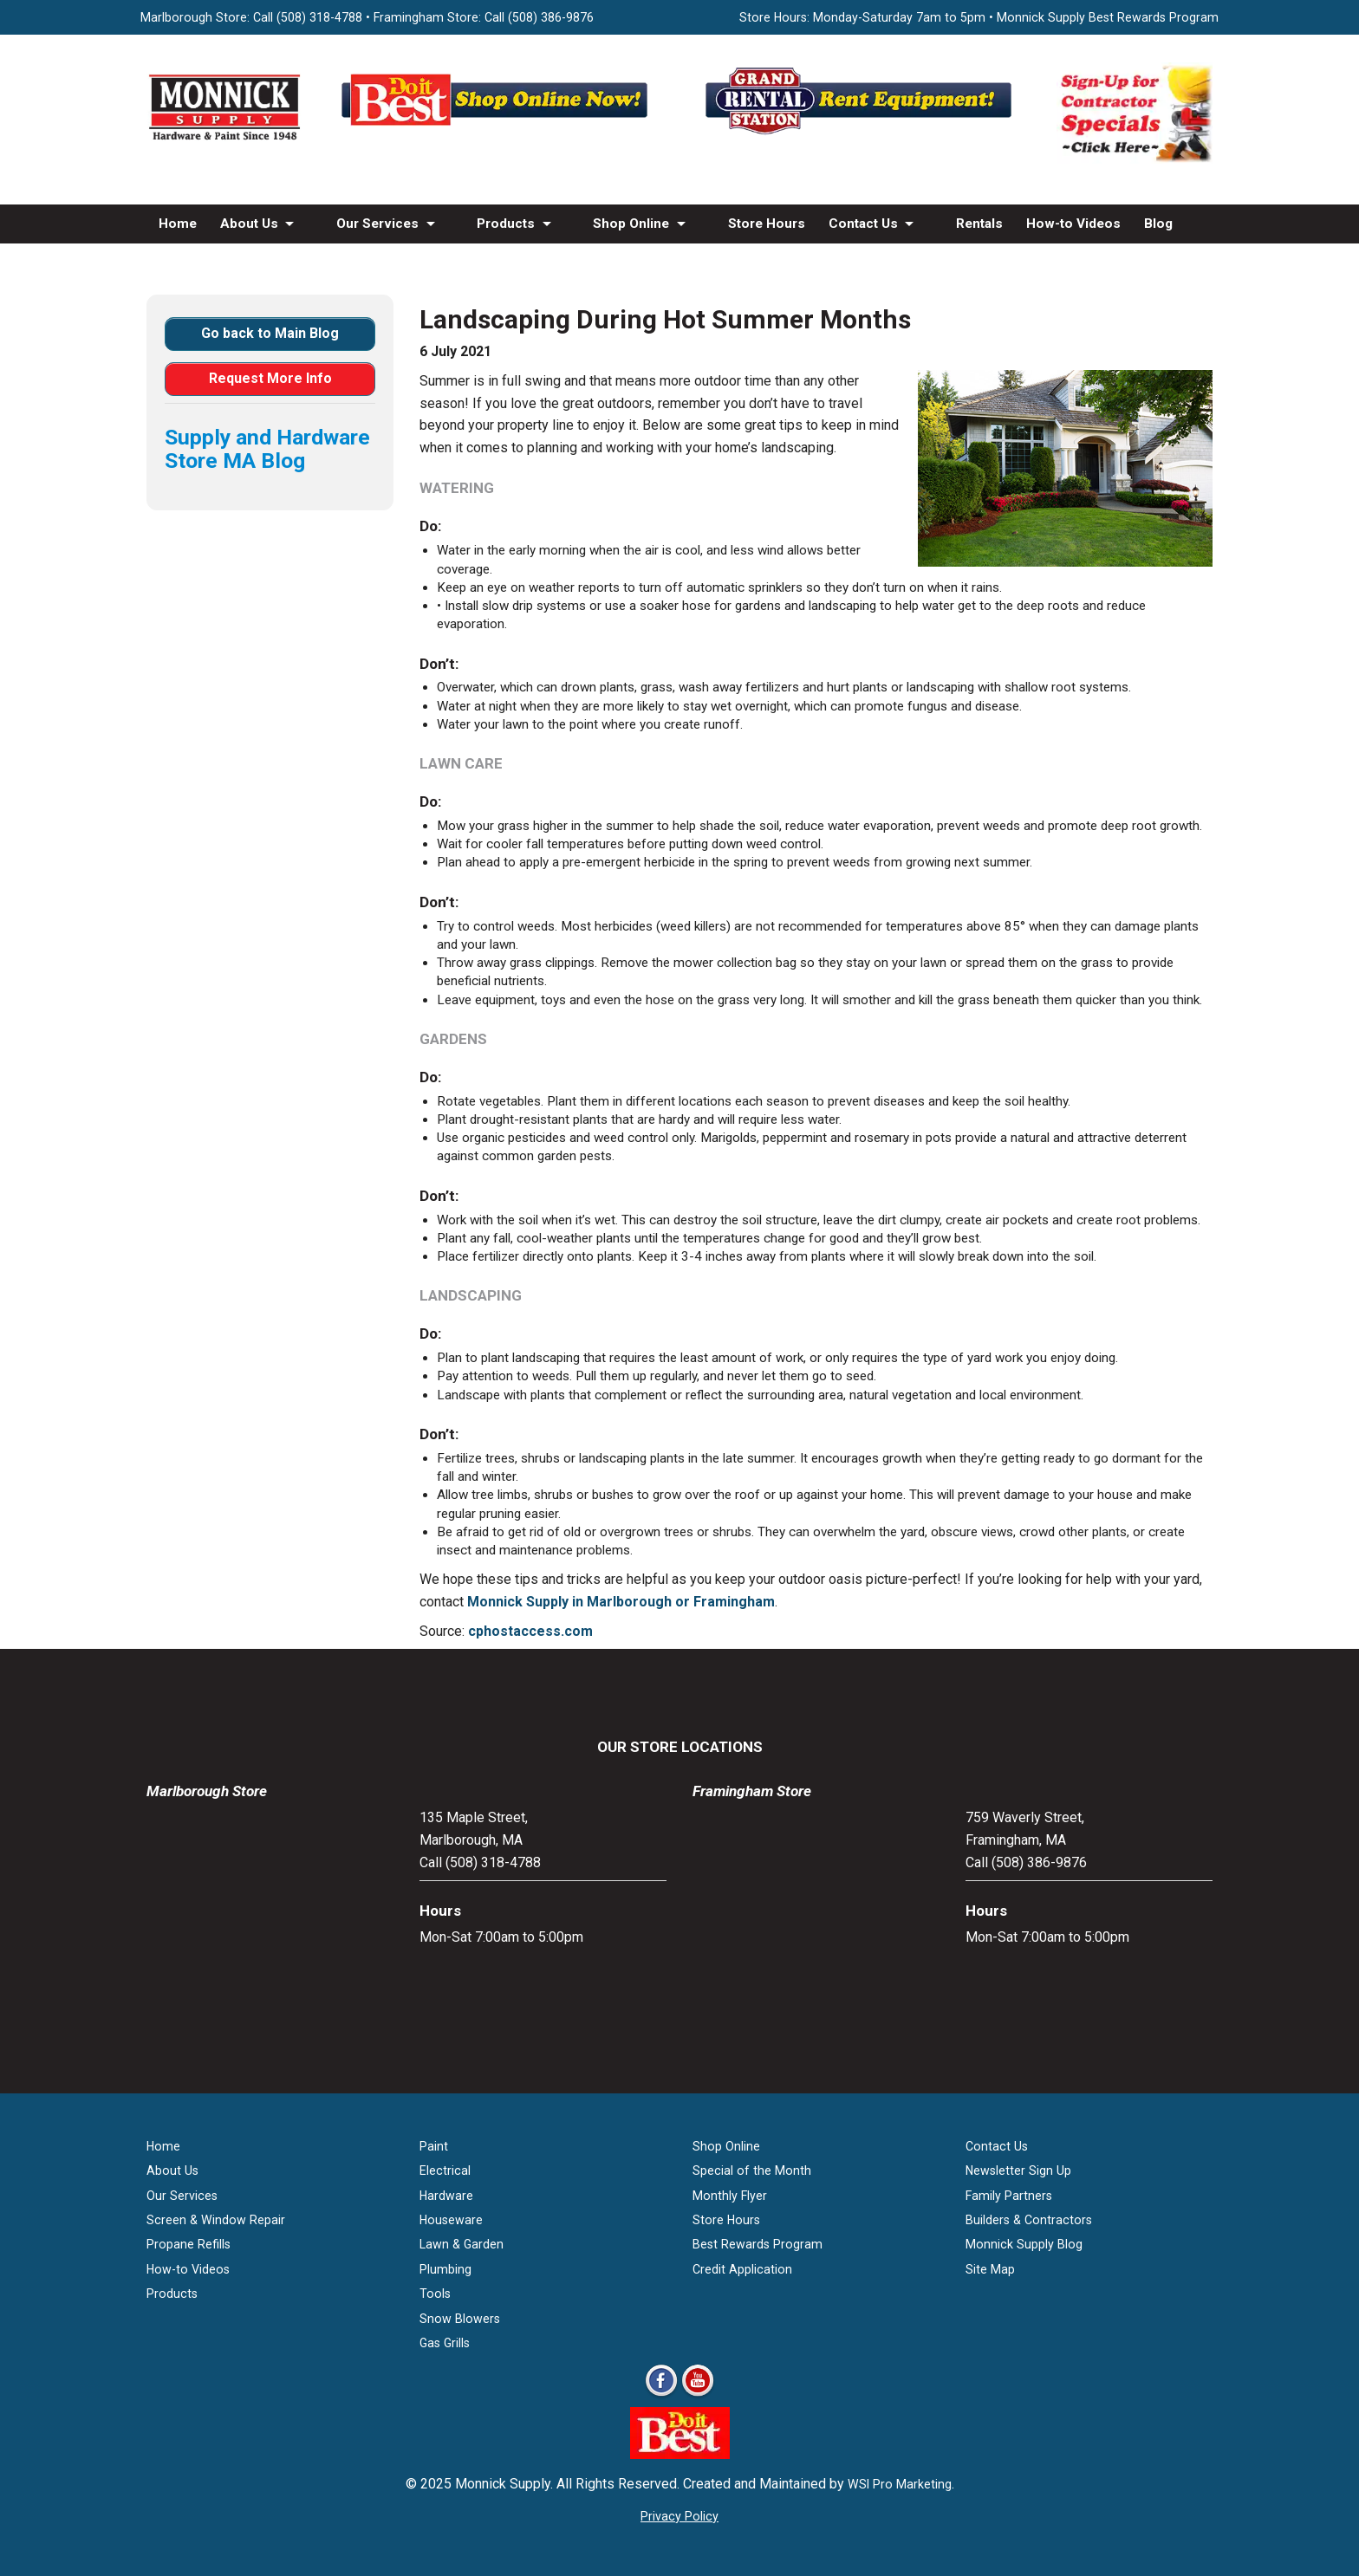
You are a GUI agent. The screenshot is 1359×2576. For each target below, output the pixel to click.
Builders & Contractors (1029, 2220)
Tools (435, 2293)
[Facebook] (661, 2395)
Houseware (451, 2220)
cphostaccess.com (530, 1631)
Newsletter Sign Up (1018, 2170)
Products (506, 223)
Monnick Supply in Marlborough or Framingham (621, 1601)
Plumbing (445, 2269)
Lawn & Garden (461, 2244)
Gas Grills (444, 2343)
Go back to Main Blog (270, 333)
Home (178, 223)
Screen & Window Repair (215, 2220)
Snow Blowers (459, 2319)
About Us (249, 223)
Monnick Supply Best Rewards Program (1108, 17)
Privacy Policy (679, 2516)
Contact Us (863, 223)
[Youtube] (698, 2395)
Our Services (377, 223)
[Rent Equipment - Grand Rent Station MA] (862, 134)
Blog (1158, 223)
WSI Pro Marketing (900, 2484)
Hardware (446, 2196)
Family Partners (1009, 2196)
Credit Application (742, 2269)
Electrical (445, 2170)
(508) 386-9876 (551, 17)
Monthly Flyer (730, 2196)
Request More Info (270, 378)
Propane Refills (188, 2244)
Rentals (979, 223)
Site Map (990, 2269)
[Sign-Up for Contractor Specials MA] (1135, 159)
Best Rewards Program (758, 2244)
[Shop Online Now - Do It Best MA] (497, 134)
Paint (433, 2146)
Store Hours (766, 223)
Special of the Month (752, 2170)
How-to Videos (1073, 223)
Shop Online (631, 223)
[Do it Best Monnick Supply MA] (680, 2454)
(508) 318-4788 (319, 17)
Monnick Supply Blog (1024, 2244)
